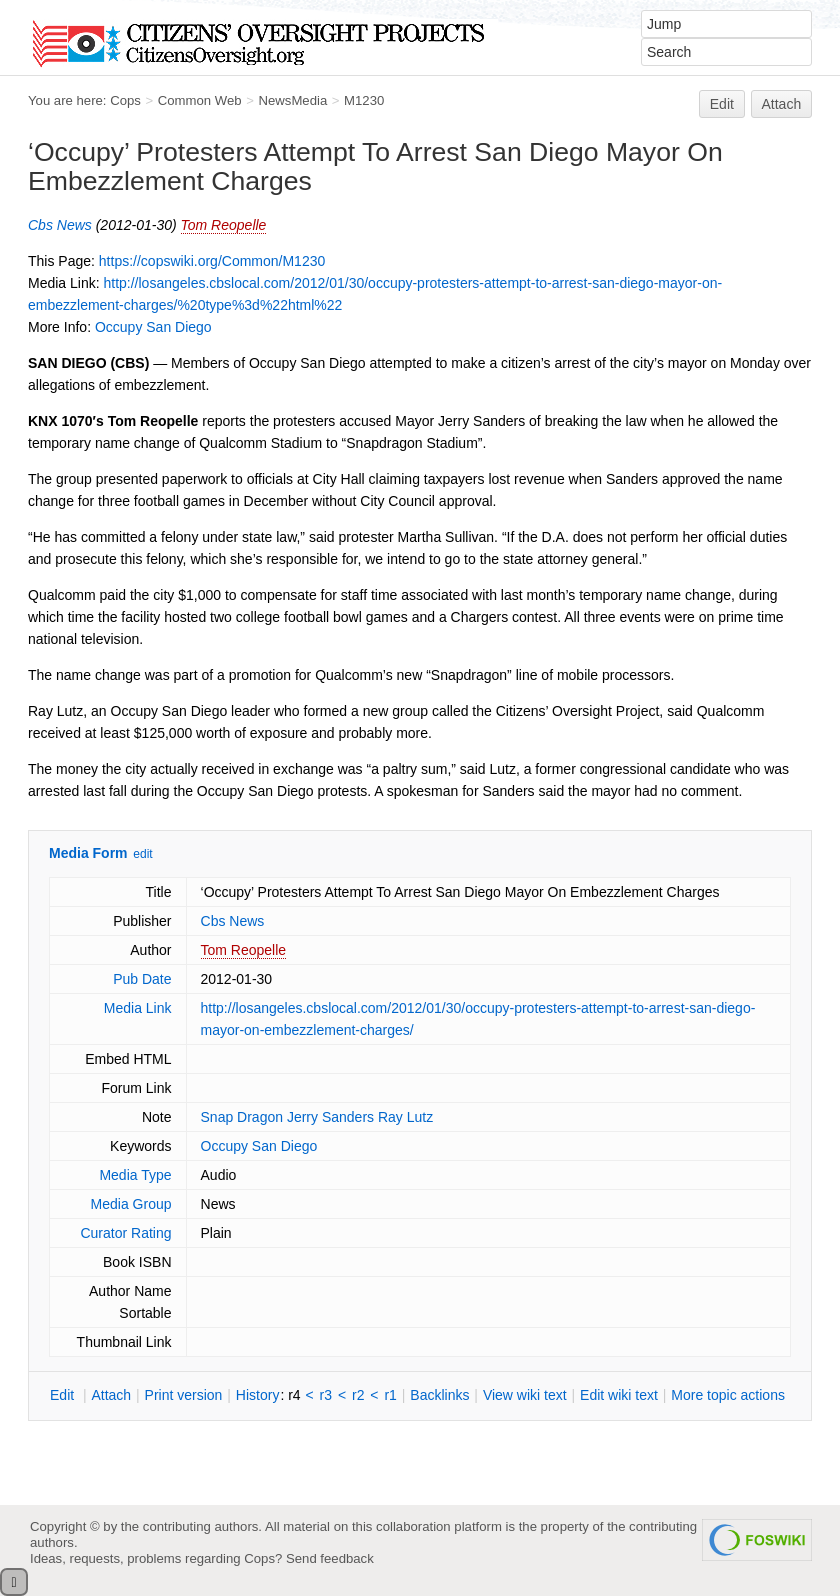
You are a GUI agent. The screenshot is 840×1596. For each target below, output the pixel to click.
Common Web (200, 100)
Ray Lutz (405, 1117)
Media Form (88, 853)
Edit (722, 104)
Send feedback (330, 1558)
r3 (326, 1395)
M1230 (364, 100)
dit (64, 1395)
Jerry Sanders (330, 1117)
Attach (782, 104)
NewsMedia (292, 100)
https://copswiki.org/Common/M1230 (212, 261)
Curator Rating (125, 1233)
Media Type (135, 1175)
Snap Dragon (242, 1117)
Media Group (131, 1204)
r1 (390, 1395)
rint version (184, 1395)
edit (142, 854)
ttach (111, 1395)
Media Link (138, 1008)
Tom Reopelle (224, 225)
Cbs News (60, 225)
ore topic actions (728, 1395)
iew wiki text (525, 1395)
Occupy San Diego (153, 327)
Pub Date (142, 979)
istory (258, 1395)
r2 (358, 1395)
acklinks (439, 1395)
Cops (125, 100)
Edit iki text (619, 1395)
